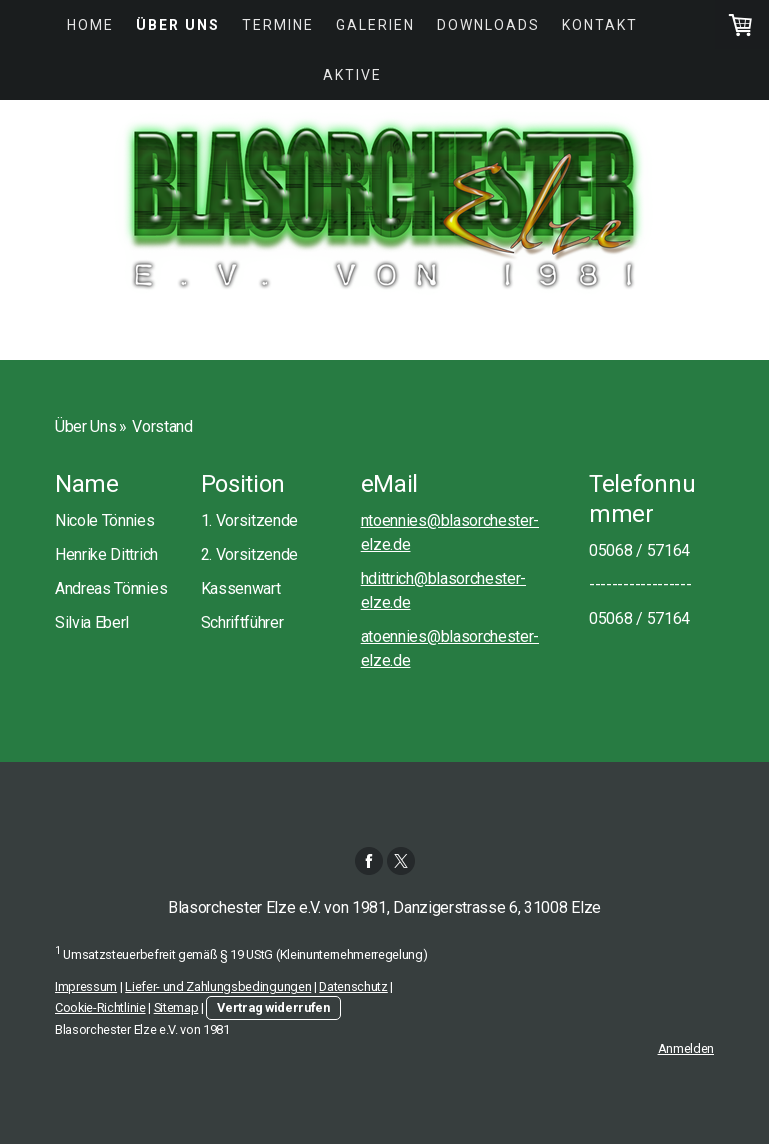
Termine (278, 25)
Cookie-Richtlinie (100, 1007)
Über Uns (178, 25)
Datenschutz (353, 986)
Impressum (86, 986)
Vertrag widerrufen (273, 1007)
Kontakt (600, 25)
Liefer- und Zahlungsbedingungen (218, 986)
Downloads (488, 25)
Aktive (352, 75)
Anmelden (686, 1048)
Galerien (375, 25)
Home (90, 25)
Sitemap (176, 1007)
